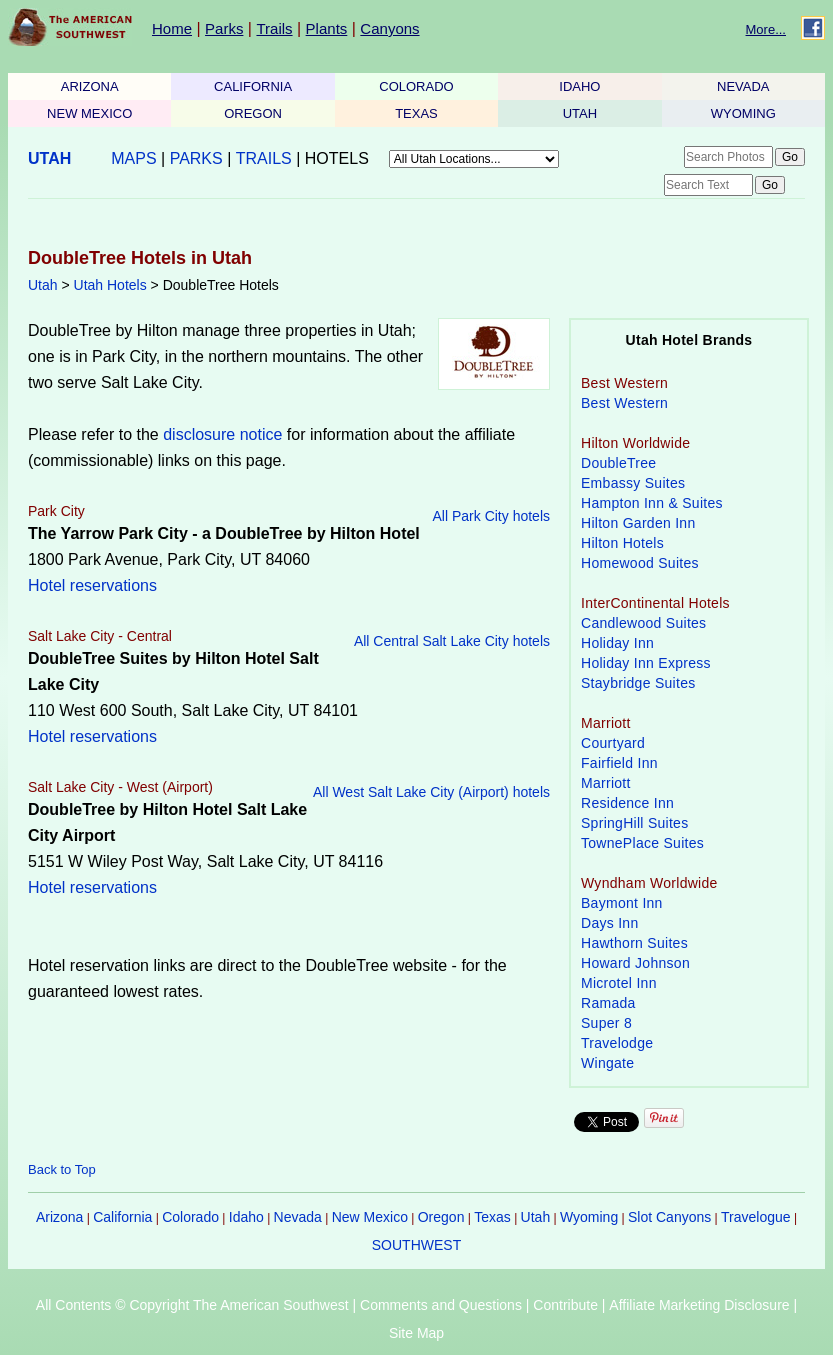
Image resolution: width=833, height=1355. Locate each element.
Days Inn (610, 923)
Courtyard (613, 743)
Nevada (298, 1217)
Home (172, 28)
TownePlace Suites (642, 843)
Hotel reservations (92, 585)
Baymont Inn (622, 903)
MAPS (133, 158)
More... (766, 29)
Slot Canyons (669, 1217)
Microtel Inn (619, 983)
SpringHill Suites (634, 823)
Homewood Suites (640, 563)
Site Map (416, 1333)
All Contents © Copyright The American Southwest (192, 1305)
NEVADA (743, 86)
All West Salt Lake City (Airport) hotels (431, 792)
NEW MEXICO (89, 113)
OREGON (253, 113)
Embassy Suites (633, 483)
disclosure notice (222, 434)
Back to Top (62, 1169)
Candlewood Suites (643, 623)
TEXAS (416, 113)
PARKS (196, 158)
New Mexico (370, 1217)
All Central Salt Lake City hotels (452, 641)
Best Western (624, 403)
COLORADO (416, 86)
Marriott (606, 783)
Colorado (190, 1217)
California (122, 1217)
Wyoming (589, 1217)
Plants (327, 28)
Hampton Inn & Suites (652, 503)
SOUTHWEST (416, 1245)
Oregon (441, 1217)
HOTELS (337, 158)
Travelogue (756, 1217)
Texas (492, 1217)
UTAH (580, 113)
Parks (224, 28)
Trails (274, 28)
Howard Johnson (635, 963)
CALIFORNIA (253, 86)
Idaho (246, 1217)
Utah (43, 285)
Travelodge (617, 1043)
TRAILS (264, 158)
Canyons (389, 28)
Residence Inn (627, 803)
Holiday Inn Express (646, 663)
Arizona (59, 1217)
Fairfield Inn (619, 763)
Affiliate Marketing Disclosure (699, 1305)
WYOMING (743, 113)
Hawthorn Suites (634, 943)
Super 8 (606, 1023)
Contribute (565, 1305)
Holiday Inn (617, 643)
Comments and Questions (441, 1305)
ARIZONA (90, 86)
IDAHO (579, 86)
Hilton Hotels (622, 543)
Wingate (607, 1063)
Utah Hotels (110, 285)
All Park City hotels (491, 516)
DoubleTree (618, 463)
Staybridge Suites (638, 683)
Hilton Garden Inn (638, 523)
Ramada (608, 1003)
